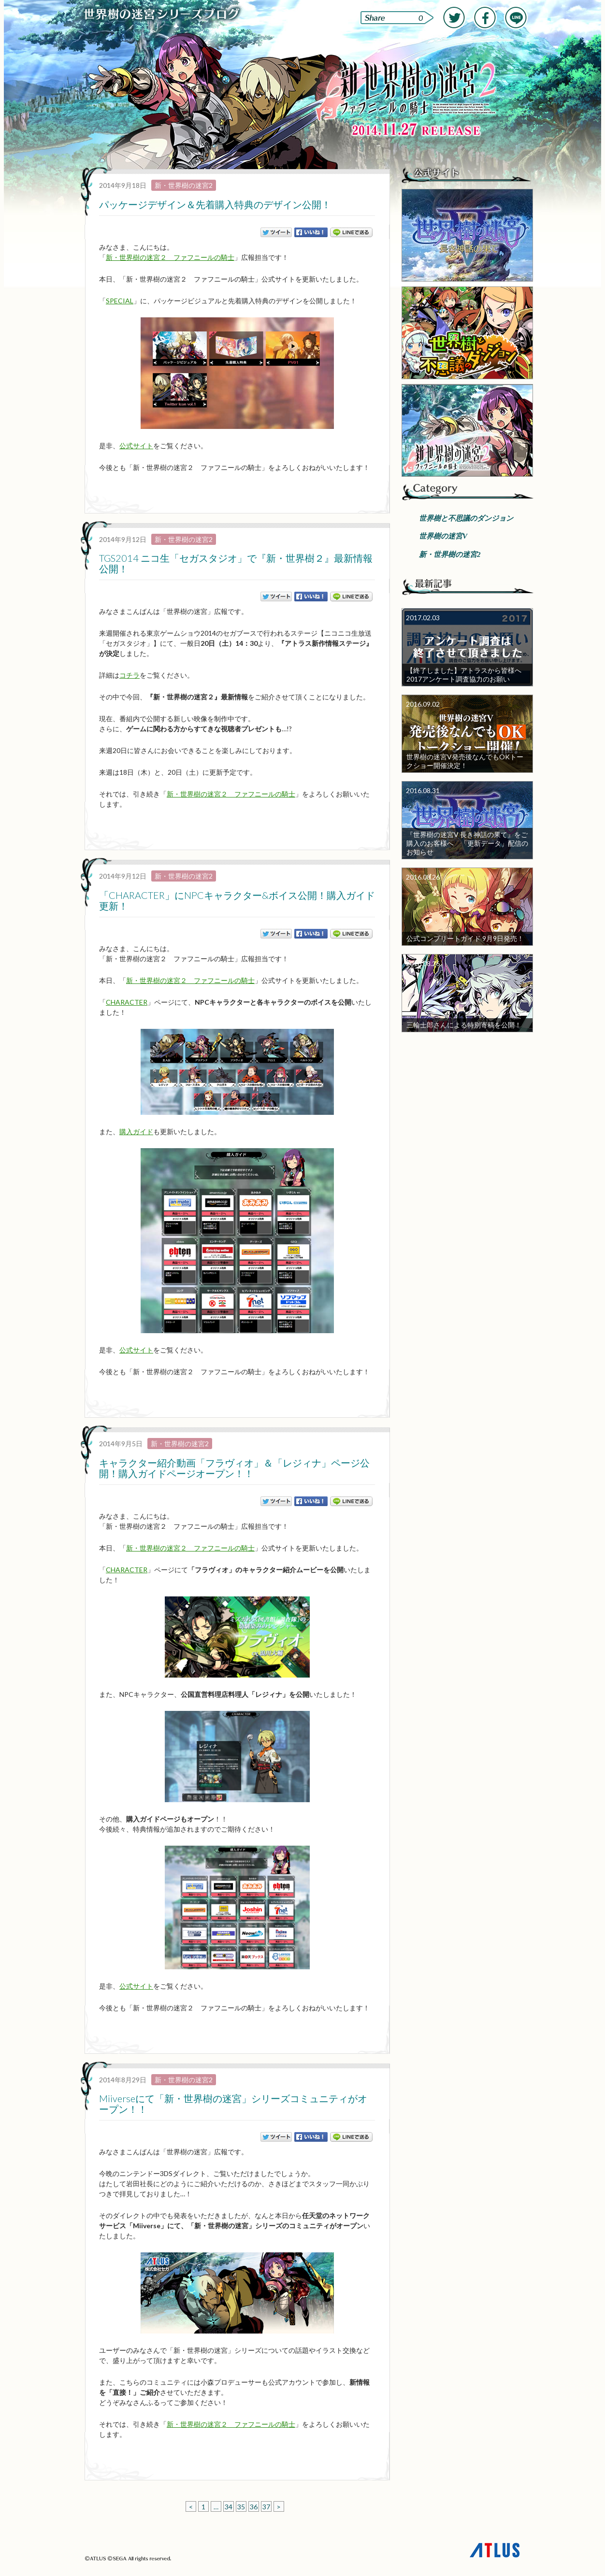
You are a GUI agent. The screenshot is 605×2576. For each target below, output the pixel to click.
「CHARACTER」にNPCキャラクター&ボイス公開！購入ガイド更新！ (237, 900)
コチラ (129, 675)
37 (266, 2507)
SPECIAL (119, 301)
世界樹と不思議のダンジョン (466, 518)
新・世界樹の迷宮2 (184, 185)
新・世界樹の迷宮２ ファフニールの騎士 (170, 257)
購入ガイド (136, 1131)
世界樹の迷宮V (443, 536)
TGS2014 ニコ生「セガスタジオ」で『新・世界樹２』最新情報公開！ (236, 563)
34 (228, 2507)
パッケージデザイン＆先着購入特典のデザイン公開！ (215, 204)
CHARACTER (126, 1002)
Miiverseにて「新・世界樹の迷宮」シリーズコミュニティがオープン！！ (233, 2103)
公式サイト (136, 445)
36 (254, 2507)
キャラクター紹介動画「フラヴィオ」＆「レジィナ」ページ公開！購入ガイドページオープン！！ (234, 1468)
